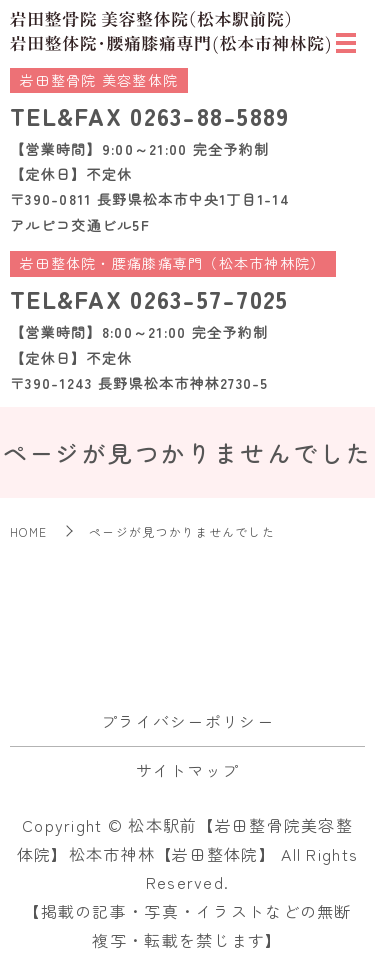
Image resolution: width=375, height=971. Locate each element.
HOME (28, 531)
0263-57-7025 (209, 298)
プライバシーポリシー (187, 721)
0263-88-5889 (209, 115)
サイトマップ (188, 770)
